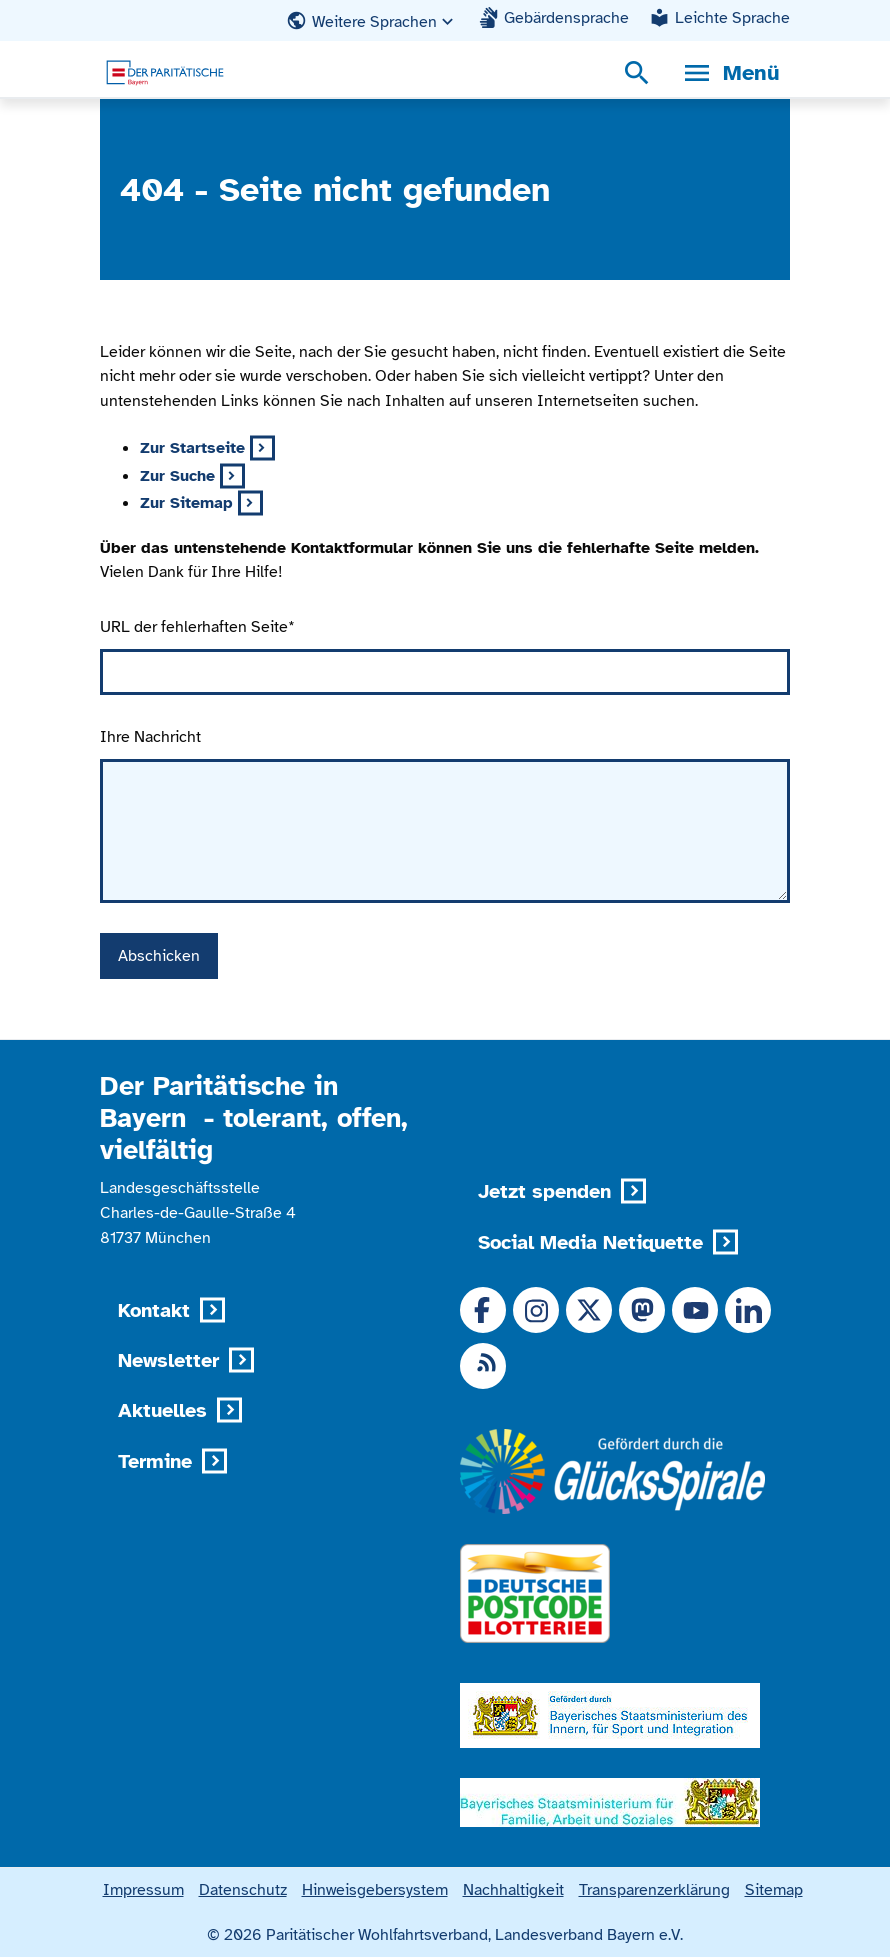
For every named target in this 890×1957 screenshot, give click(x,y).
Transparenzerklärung (654, 1889)
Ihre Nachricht (150, 736)
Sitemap (774, 1889)
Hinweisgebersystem (375, 1889)
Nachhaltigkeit (513, 1889)
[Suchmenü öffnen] (637, 73)
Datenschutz (243, 1889)
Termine (155, 1461)
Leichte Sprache (732, 17)
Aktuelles (162, 1410)
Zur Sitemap (186, 502)
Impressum (143, 1889)
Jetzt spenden (544, 1191)
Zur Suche (177, 475)
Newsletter (168, 1360)
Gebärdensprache (566, 17)
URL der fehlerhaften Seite (197, 626)
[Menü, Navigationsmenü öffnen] (730, 73)
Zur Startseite (192, 447)
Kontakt (154, 1310)
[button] (372, 21)
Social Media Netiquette (590, 1242)
